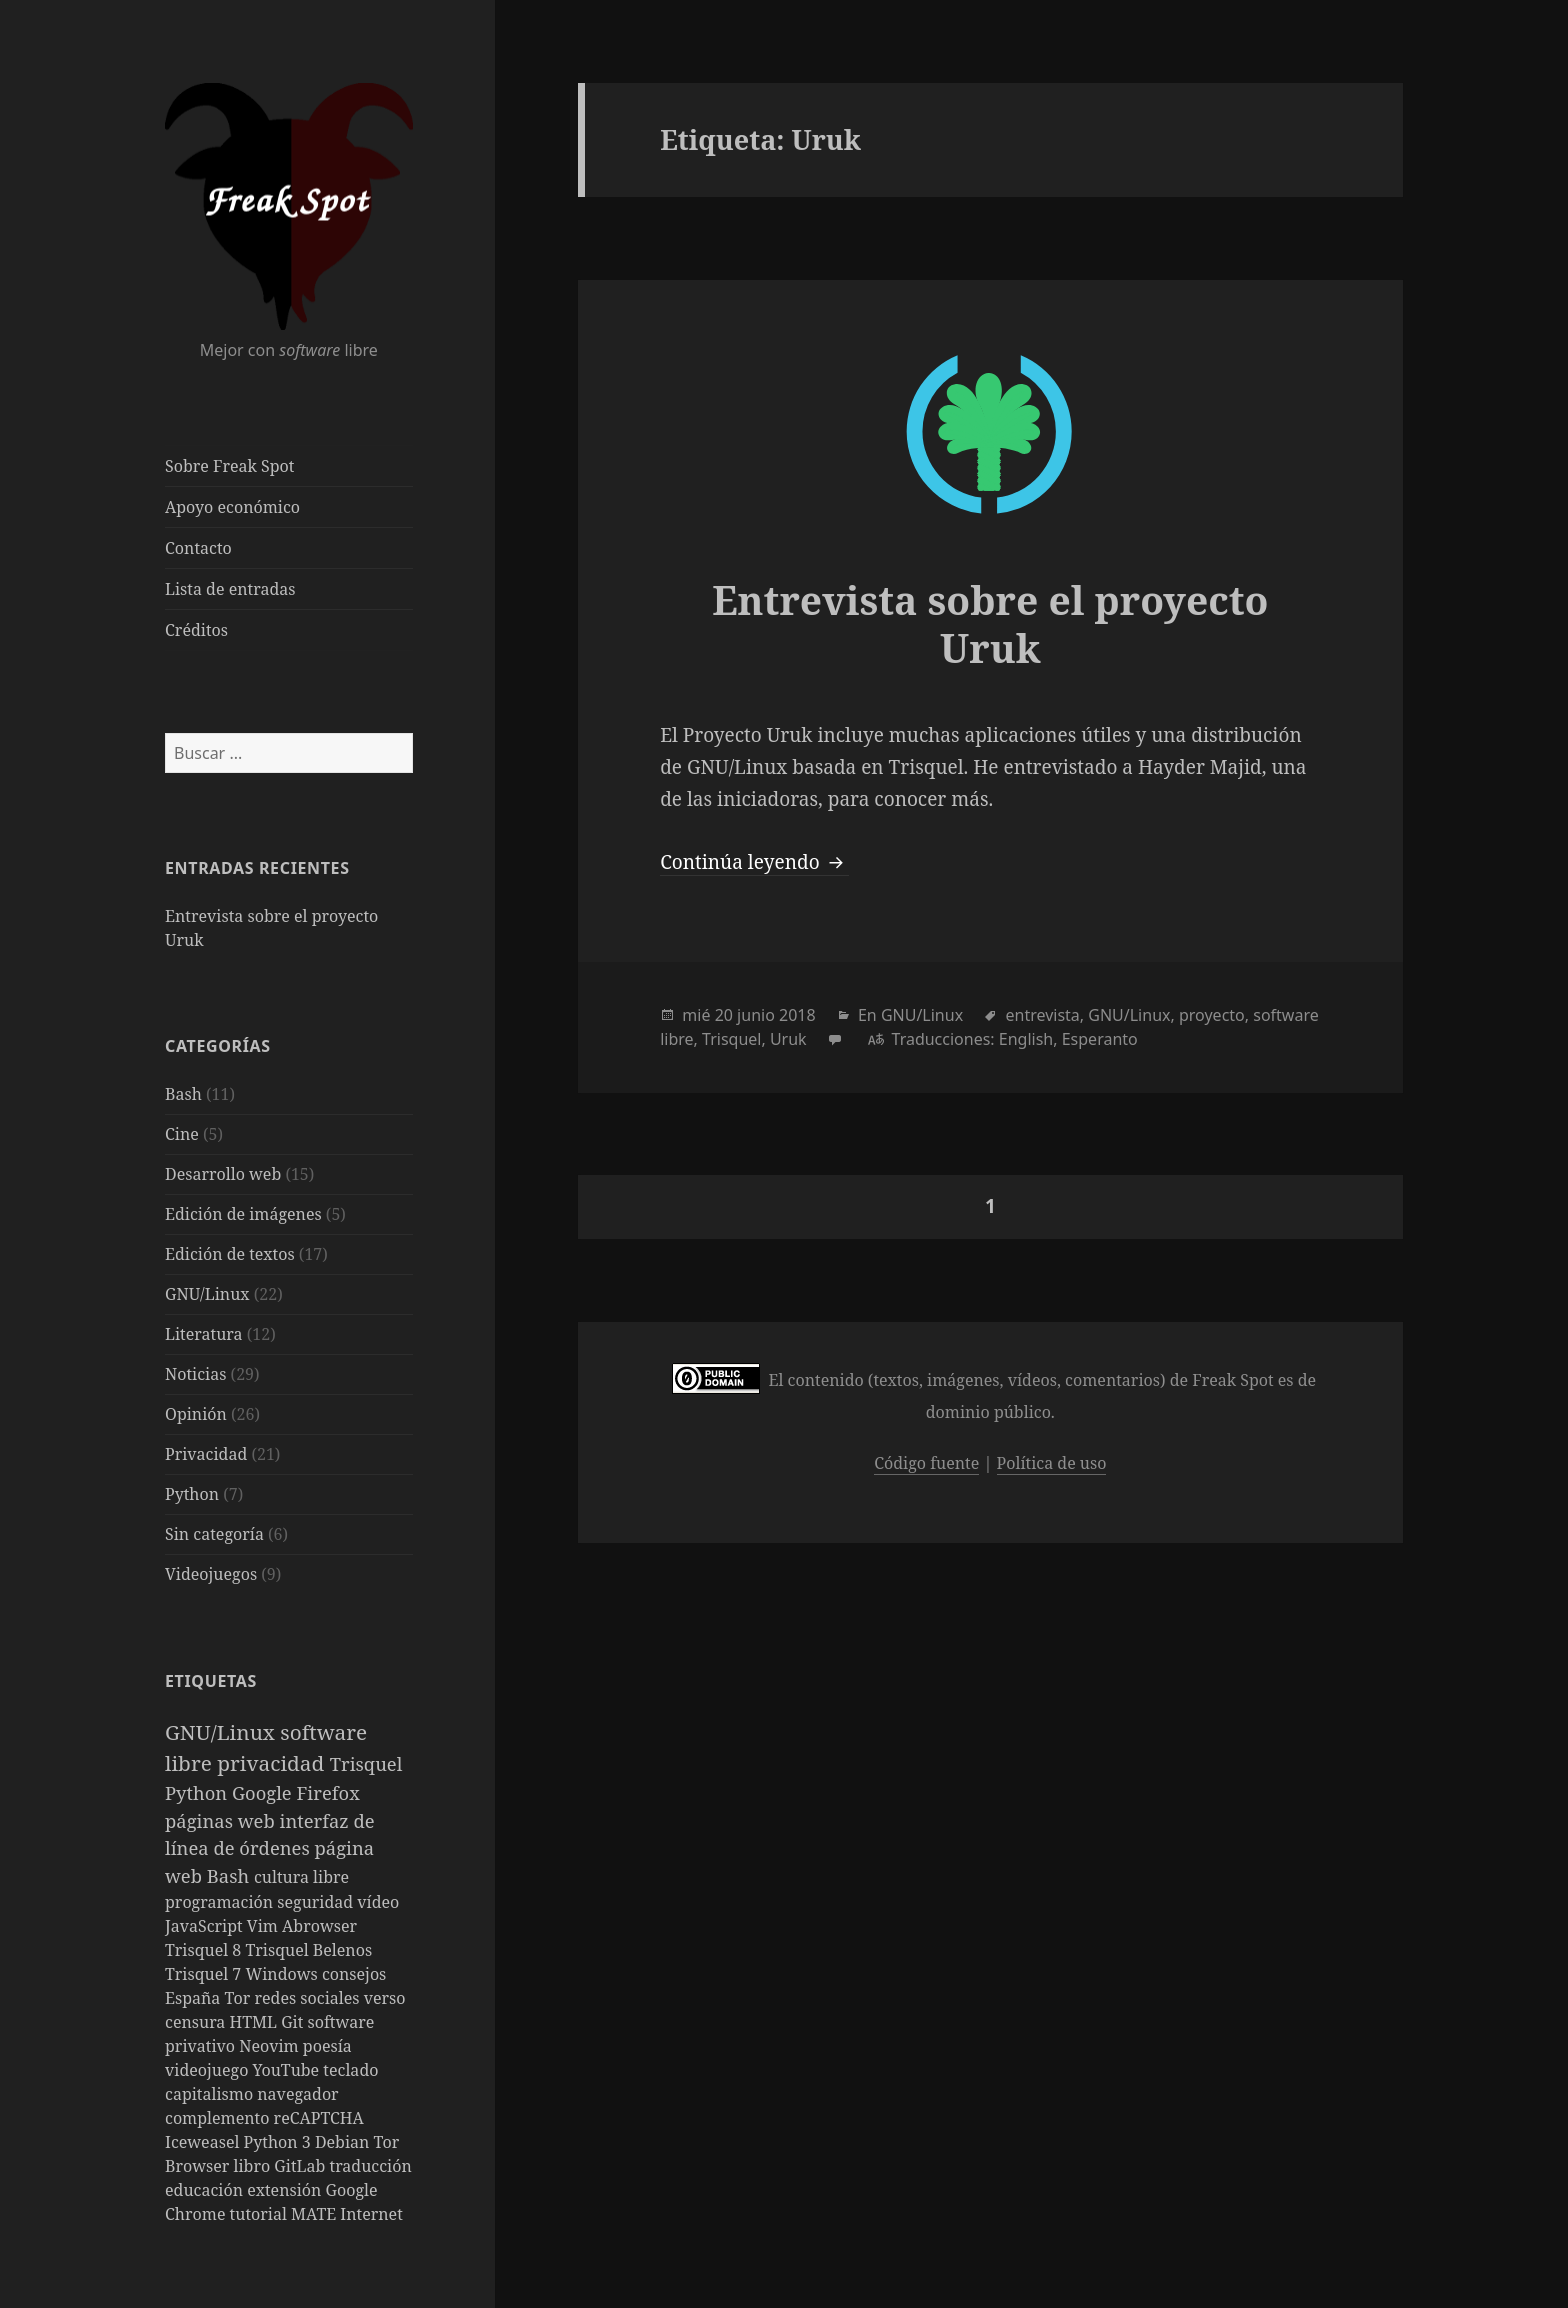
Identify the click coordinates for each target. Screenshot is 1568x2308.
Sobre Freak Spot (229, 466)
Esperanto (1100, 1039)
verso (385, 1998)
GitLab (301, 2166)
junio (756, 1015)
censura (197, 2022)
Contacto (198, 548)
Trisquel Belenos (308, 1950)
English (1026, 1039)
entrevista (1042, 1015)
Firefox (328, 1792)
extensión (286, 2190)
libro (254, 2166)
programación (221, 1902)
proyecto (1212, 1015)
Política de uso (1052, 1463)
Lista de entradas (230, 589)
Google (264, 1792)
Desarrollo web (223, 1174)
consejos (354, 1974)
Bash (183, 1094)
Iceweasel (204, 2142)
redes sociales (308, 1998)
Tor (240, 1998)
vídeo (378, 1902)
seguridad (317, 1902)
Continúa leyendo (754, 862)
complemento (219, 2118)
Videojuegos (211, 1574)
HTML (256, 2022)
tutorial (260, 2214)
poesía (327, 2046)
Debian (344, 2142)
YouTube (288, 2070)
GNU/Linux (207, 1294)
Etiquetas (211, 1681)
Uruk (788, 1039)
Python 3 (279, 2142)
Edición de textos (230, 1254)
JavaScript (206, 1926)
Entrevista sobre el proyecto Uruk (990, 623)
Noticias (195, 1374)
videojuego (209, 2070)
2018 (797, 1015)
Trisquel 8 (205, 1950)
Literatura (204, 1334)
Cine (182, 1134)
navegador (297, 2094)
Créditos (196, 630)
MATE (315, 2214)
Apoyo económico (232, 507)
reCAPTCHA (319, 2118)
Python (192, 1494)
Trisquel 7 (205, 1974)
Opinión (196, 1414)
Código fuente (926, 1463)
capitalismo (211, 2094)
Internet (371, 2214)
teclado (350, 2070)
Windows (283, 1974)
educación (206, 2190)
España (195, 1998)
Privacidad (206, 1454)
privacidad (273, 1763)
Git (294, 2022)
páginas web (222, 1820)
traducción (371, 2166)
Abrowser (319, 1926)
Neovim (271, 2046)
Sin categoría (214, 1534)
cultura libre (301, 1877)
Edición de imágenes (243, 1214)
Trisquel (366, 1763)
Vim (264, 1926)
